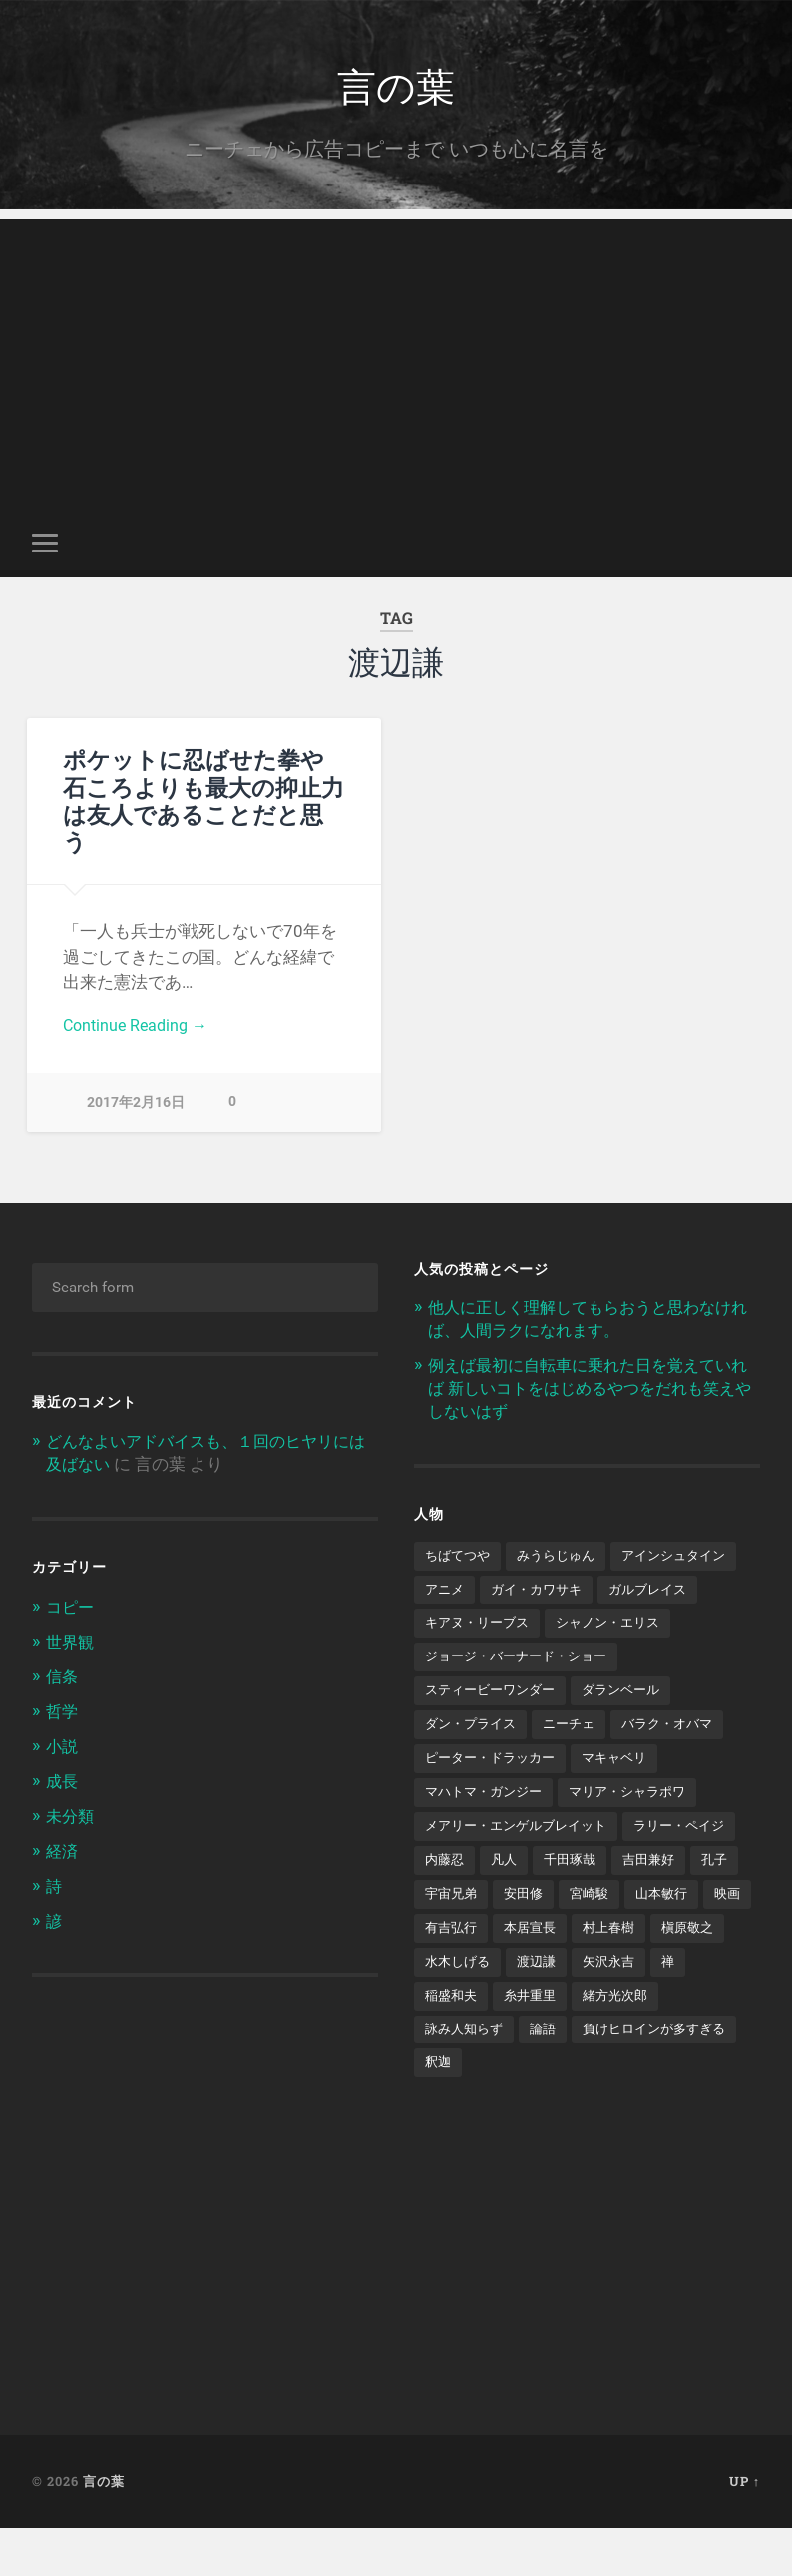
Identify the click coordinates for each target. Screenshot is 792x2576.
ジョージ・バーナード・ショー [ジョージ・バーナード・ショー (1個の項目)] (522, 1694)
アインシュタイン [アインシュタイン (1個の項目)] (481, 1591)
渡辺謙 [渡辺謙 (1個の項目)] (446, 2040)
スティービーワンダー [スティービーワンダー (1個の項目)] (495, 1729)
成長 (63, 1780)
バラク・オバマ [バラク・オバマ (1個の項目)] (681, 1763)
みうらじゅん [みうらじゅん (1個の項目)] (563, 1556)
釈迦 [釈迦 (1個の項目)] (619, 2109)
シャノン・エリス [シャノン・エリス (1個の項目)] (481, 1659)
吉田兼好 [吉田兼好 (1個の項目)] (453, 1937)
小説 (63, 1745)
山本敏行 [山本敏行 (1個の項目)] (522, 1971)
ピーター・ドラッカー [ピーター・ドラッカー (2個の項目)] (495, 1798)
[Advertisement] (396, 362)
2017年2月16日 (136, 1107)
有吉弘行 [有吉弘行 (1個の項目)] (659, 1971)
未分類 (71, 1814)
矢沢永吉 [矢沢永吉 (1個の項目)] (522, 2040)
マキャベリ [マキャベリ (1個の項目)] (626, 1798)
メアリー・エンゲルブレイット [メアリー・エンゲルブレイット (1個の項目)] (522, 1867)
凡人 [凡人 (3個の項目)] (632, 1902)
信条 (63, 1677)
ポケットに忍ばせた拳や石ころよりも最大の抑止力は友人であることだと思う (203, 802)
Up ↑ (744, 2529)
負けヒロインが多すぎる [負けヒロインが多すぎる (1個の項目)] (502, 2109)
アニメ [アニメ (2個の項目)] (584, 1591)
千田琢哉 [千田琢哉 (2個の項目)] (701, 1902)
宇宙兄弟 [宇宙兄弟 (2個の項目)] (590, 1937)
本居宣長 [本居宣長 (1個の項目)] (453, 2006)
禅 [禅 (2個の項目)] (584, 2040)
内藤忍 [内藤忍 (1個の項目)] (571, 1902)
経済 (63, 1848)
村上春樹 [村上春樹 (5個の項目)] (536, 2006)
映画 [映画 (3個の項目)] (590, 1971)
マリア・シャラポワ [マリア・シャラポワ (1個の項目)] (640, 1833)
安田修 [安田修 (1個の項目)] (666, 1937)
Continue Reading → (139, 1029)
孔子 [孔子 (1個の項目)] (522, 1937)
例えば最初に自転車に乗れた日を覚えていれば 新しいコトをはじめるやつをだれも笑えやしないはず (591, 1390)
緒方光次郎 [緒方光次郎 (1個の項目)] (543, 2074)
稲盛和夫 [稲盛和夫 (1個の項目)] (645, 2040)
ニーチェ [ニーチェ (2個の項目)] (577, 1763)
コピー (71, 1610)
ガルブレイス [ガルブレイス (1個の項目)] (467, 1626)
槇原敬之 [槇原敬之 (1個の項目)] (618, 2006)
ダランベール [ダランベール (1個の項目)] (633, 1729)
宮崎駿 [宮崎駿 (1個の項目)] (446, 1971)
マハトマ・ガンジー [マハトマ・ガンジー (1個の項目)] (488, 1833)
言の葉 (396, 85)
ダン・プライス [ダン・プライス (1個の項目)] (474, 1763)
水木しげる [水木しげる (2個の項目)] (708, 2006)
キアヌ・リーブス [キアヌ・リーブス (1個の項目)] (591, 1626)
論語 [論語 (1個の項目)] (729, 2074)
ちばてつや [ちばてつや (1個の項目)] (460, 1556)
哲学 (63, 1711)
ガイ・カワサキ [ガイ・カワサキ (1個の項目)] (681, 1591)
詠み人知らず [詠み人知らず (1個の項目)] (646, 2074)
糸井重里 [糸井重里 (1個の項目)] (453, 2074)
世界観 (71, 1644)
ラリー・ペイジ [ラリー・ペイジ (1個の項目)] (474, 1902)
